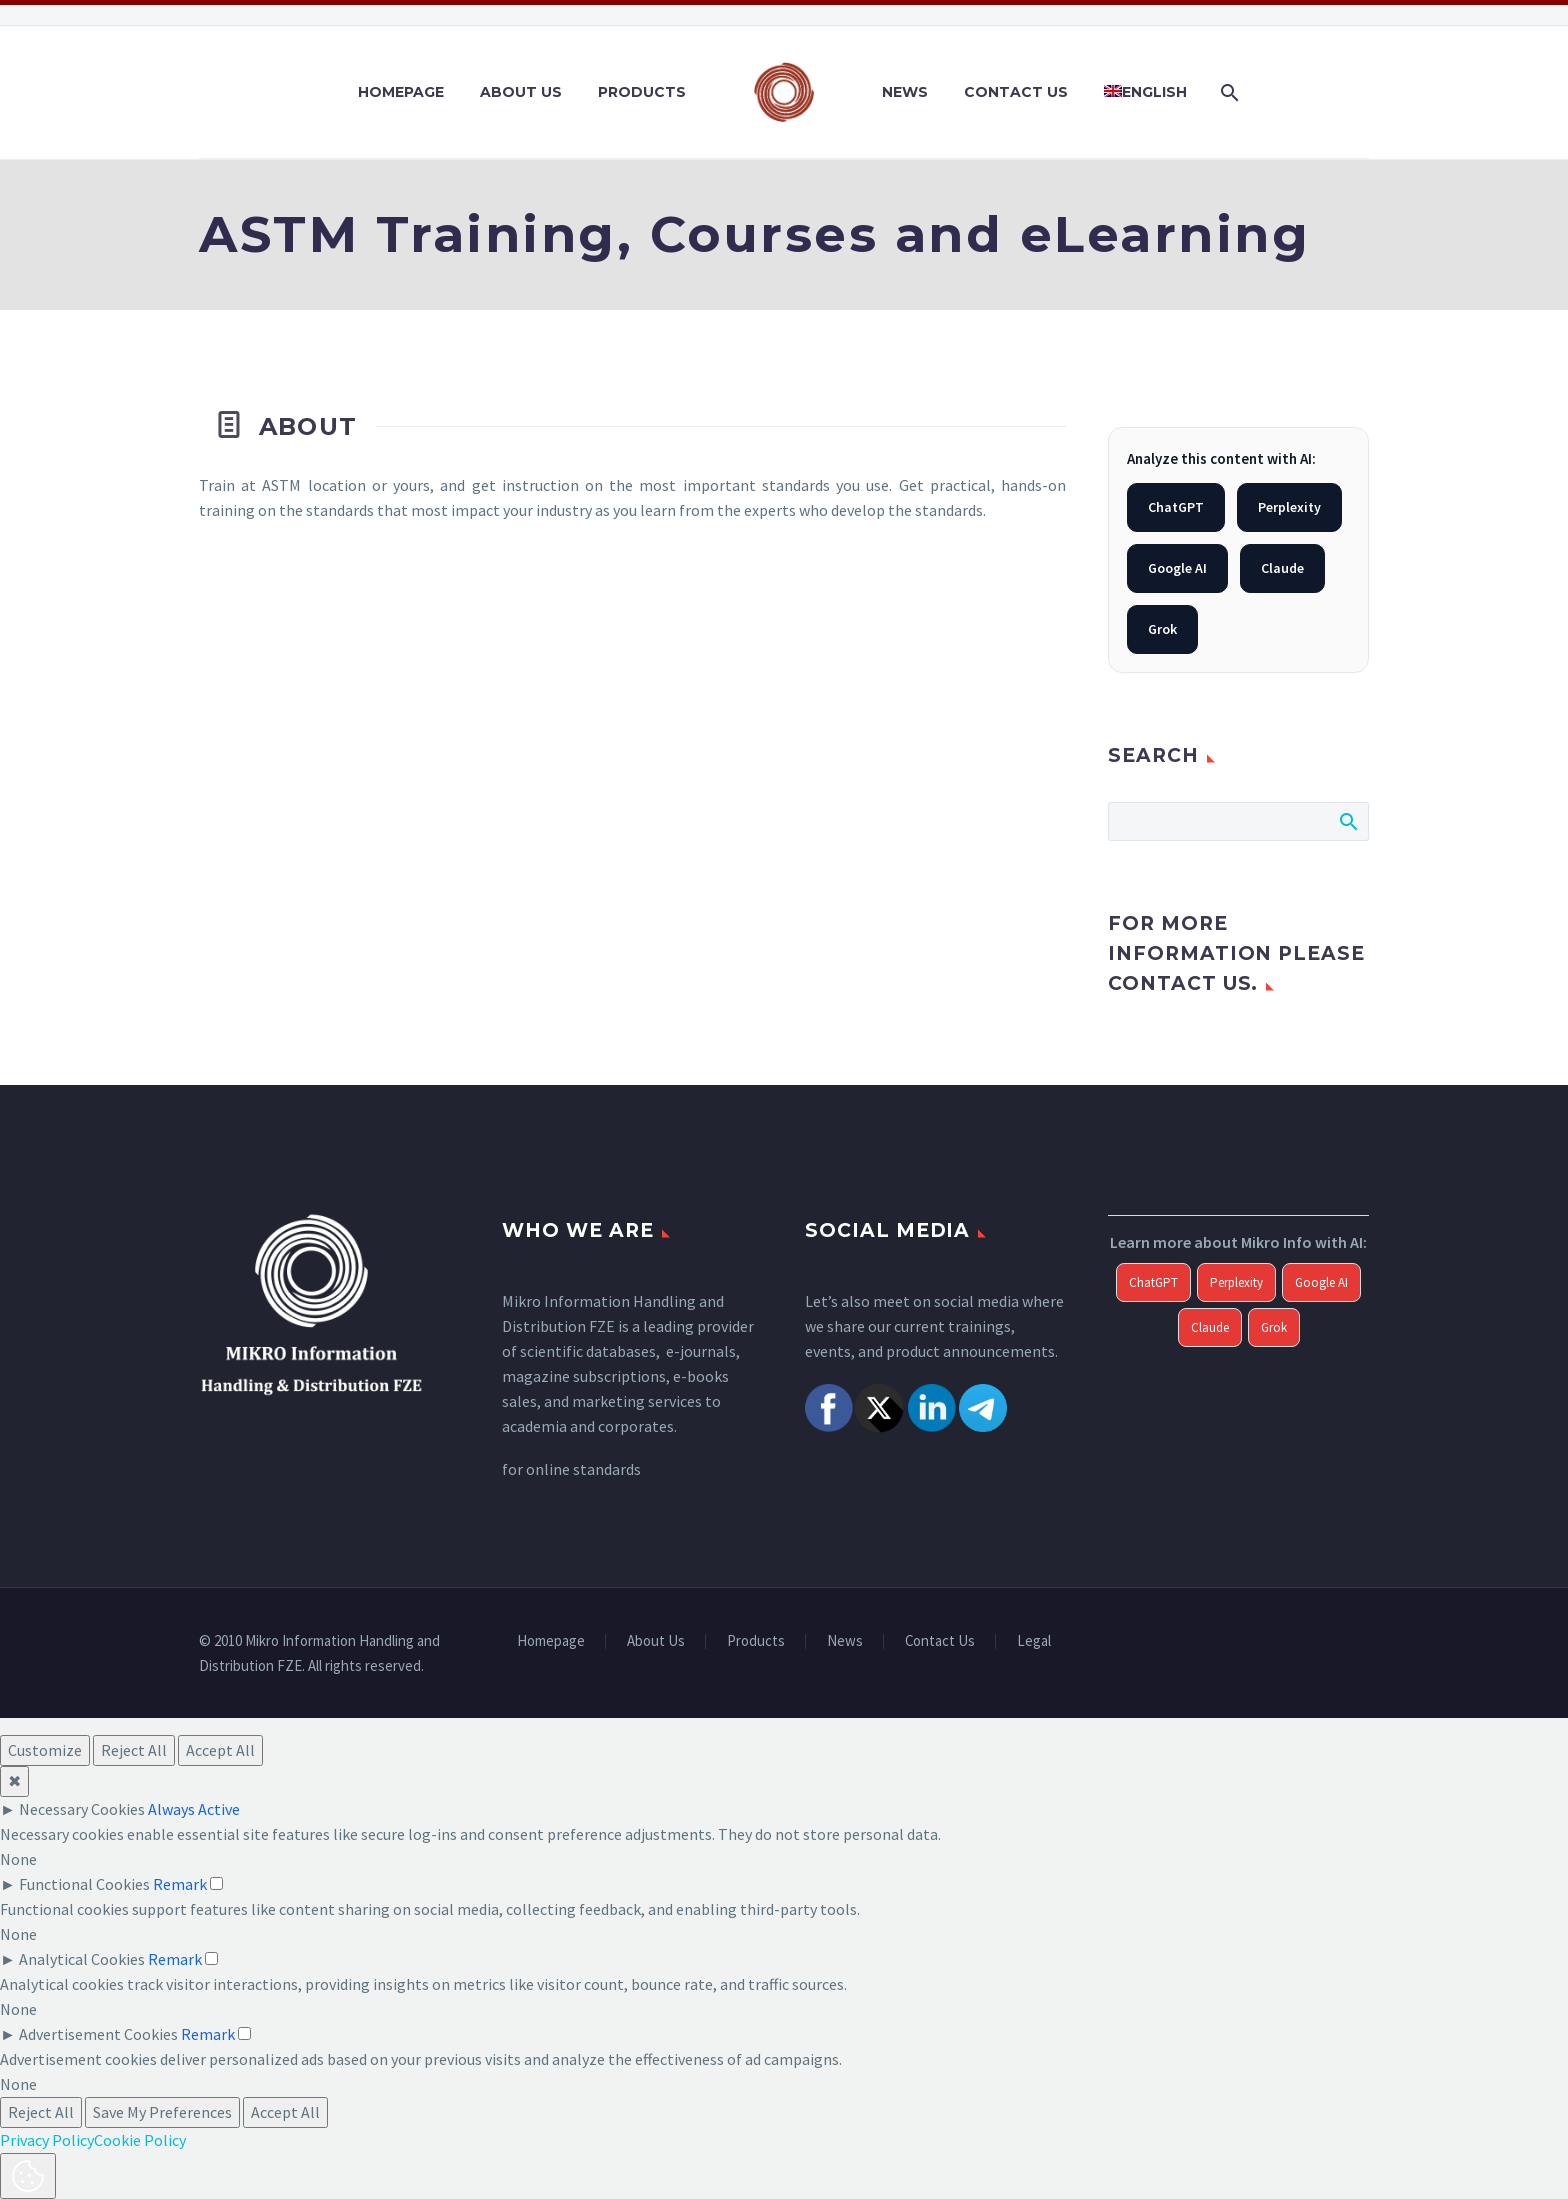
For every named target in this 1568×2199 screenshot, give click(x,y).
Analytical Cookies (82, 1959)
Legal (1034, 1641)
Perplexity (1289, 507)
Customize (45, 1750)
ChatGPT (1176, 507)
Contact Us (1016, 92)
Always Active (194, 1809)
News (905, 92)
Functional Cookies (84, 1884)
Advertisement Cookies (98, 2034)
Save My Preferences (162, 2112)
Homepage (401, 92)
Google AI (1177, 568)
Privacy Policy (47, 2140)
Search (1347, 821)
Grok (1162, 629)
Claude (1282, 568)
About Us (521, 92)
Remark (180, 1884)
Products (642, 92)
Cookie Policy (140, 2140)
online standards (583, 1469)
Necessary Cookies (82, 1809)
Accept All (220, 1750)
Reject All (134, 1750)
